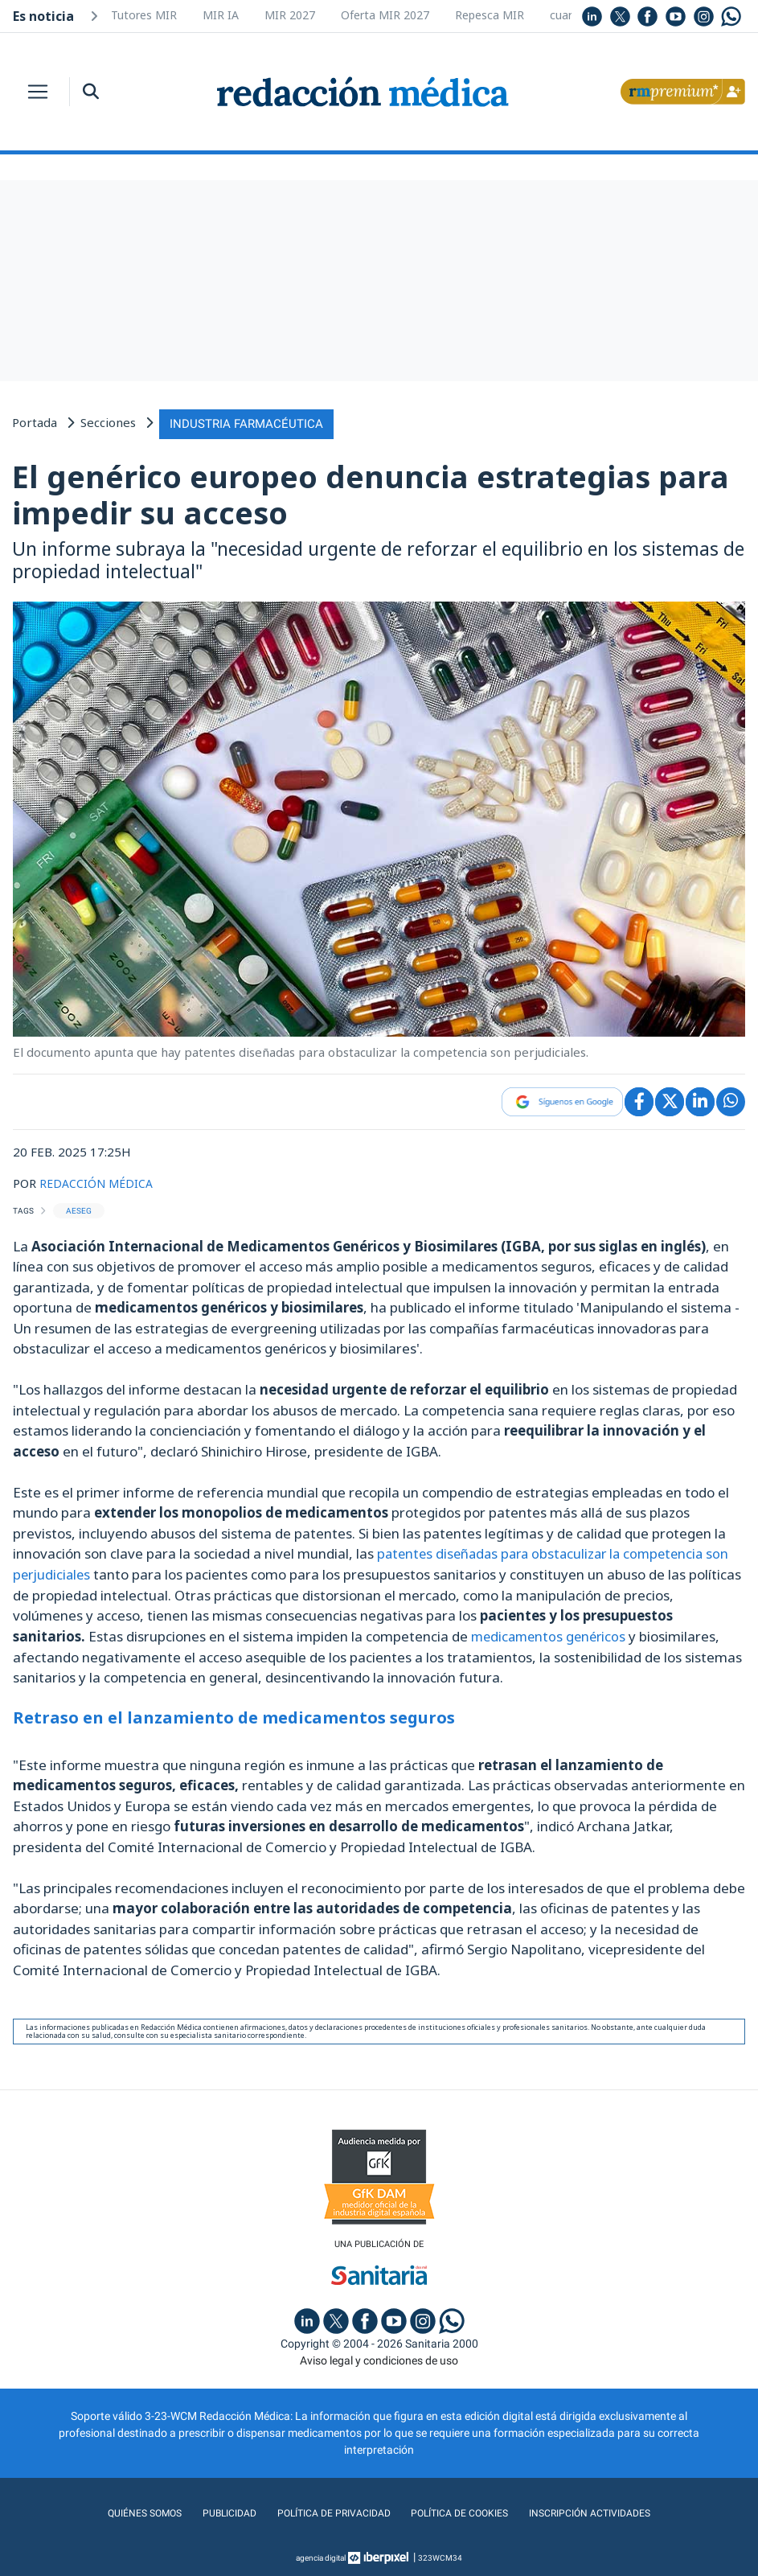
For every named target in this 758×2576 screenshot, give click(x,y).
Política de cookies (465, 2510)
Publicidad (214, 2510)
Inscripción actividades (607, 2510)
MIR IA (221, 15)
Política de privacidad (326, 2510)
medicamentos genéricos (551, 1633)
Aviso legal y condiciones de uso (379, 2358)
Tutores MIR (144, 15)
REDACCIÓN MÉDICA (98, 1181)
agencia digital (321, 2555)
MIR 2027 (289, 15)
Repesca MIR (489, 15)
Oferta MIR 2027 (385, 15)
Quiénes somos (123, 2510)
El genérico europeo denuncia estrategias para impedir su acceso (370, 492)
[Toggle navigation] (38, 91)
